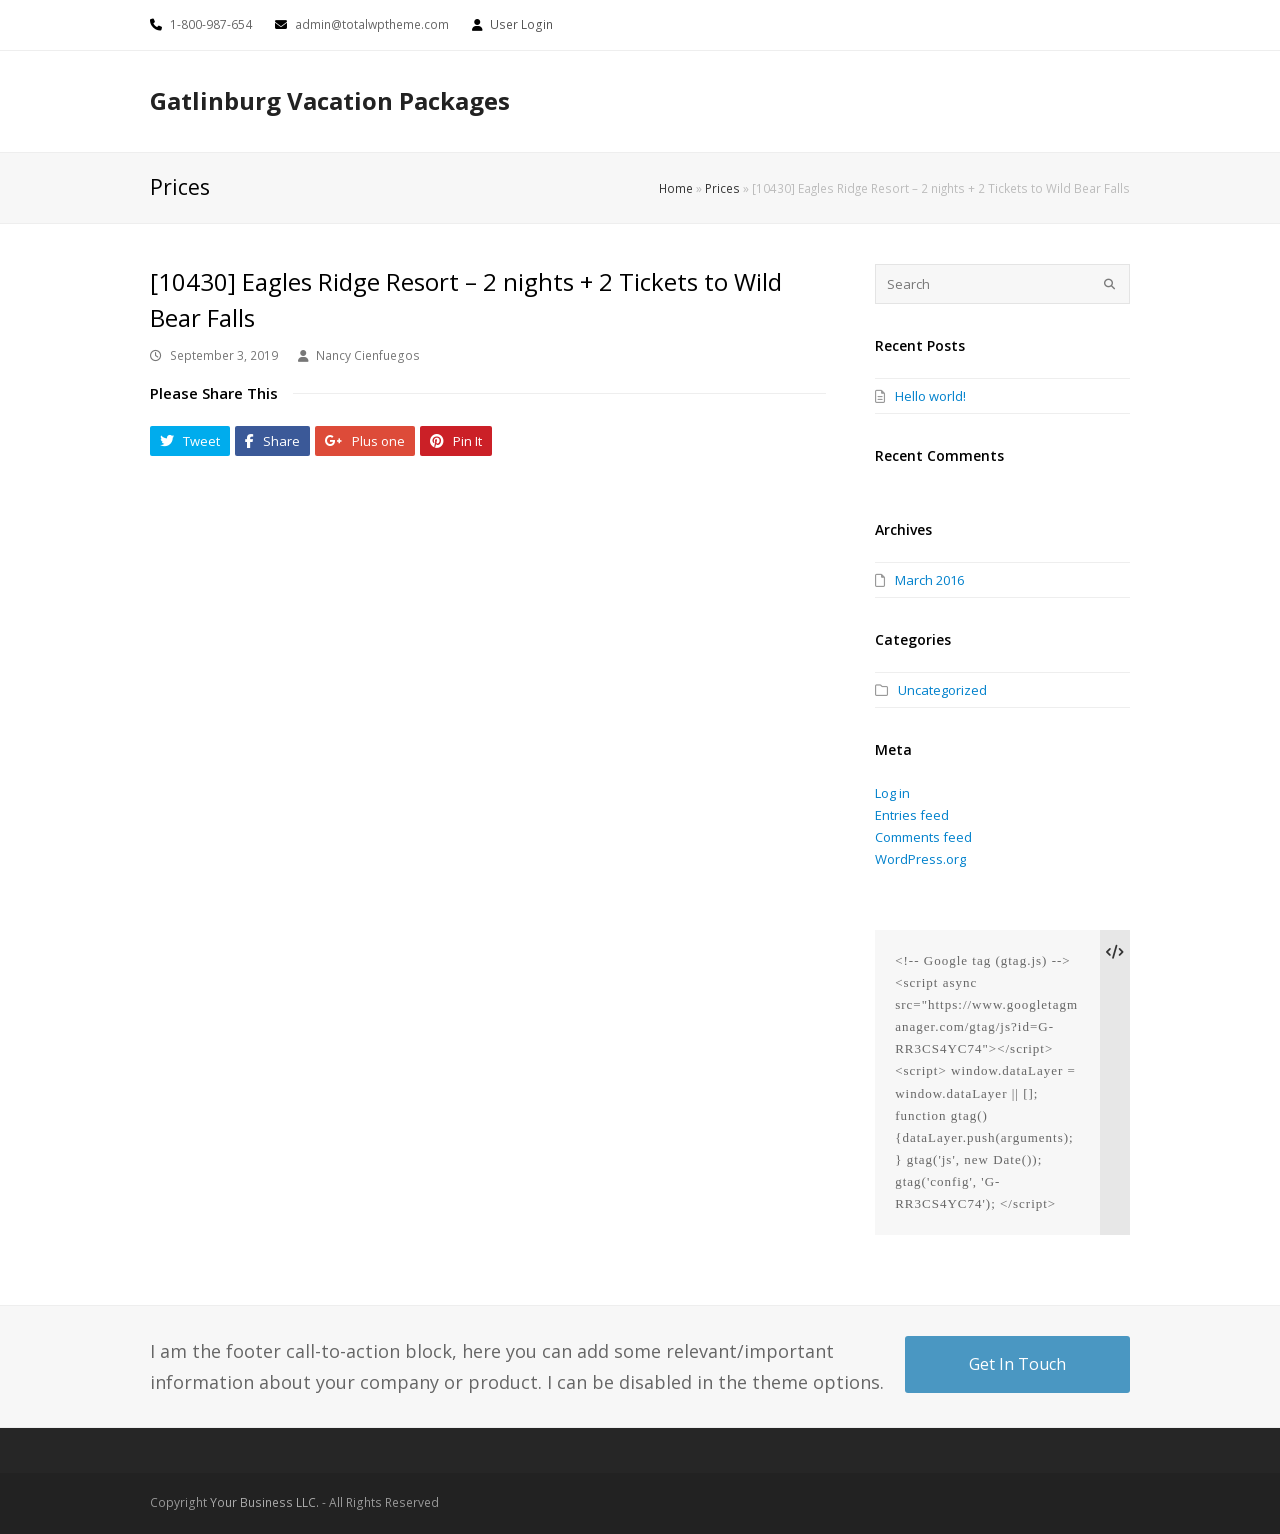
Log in (892, 793)
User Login (521, 24)
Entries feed (912, 815)
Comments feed (923, 837)
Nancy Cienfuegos (368, 355)
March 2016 (929, 580)
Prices (722, 188)
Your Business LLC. (264, 1502)
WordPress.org (920, 859)
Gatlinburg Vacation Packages (330, 100)
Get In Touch (1017, 1364)
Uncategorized (942, 690)
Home (676, 188)
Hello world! (930, 396)
